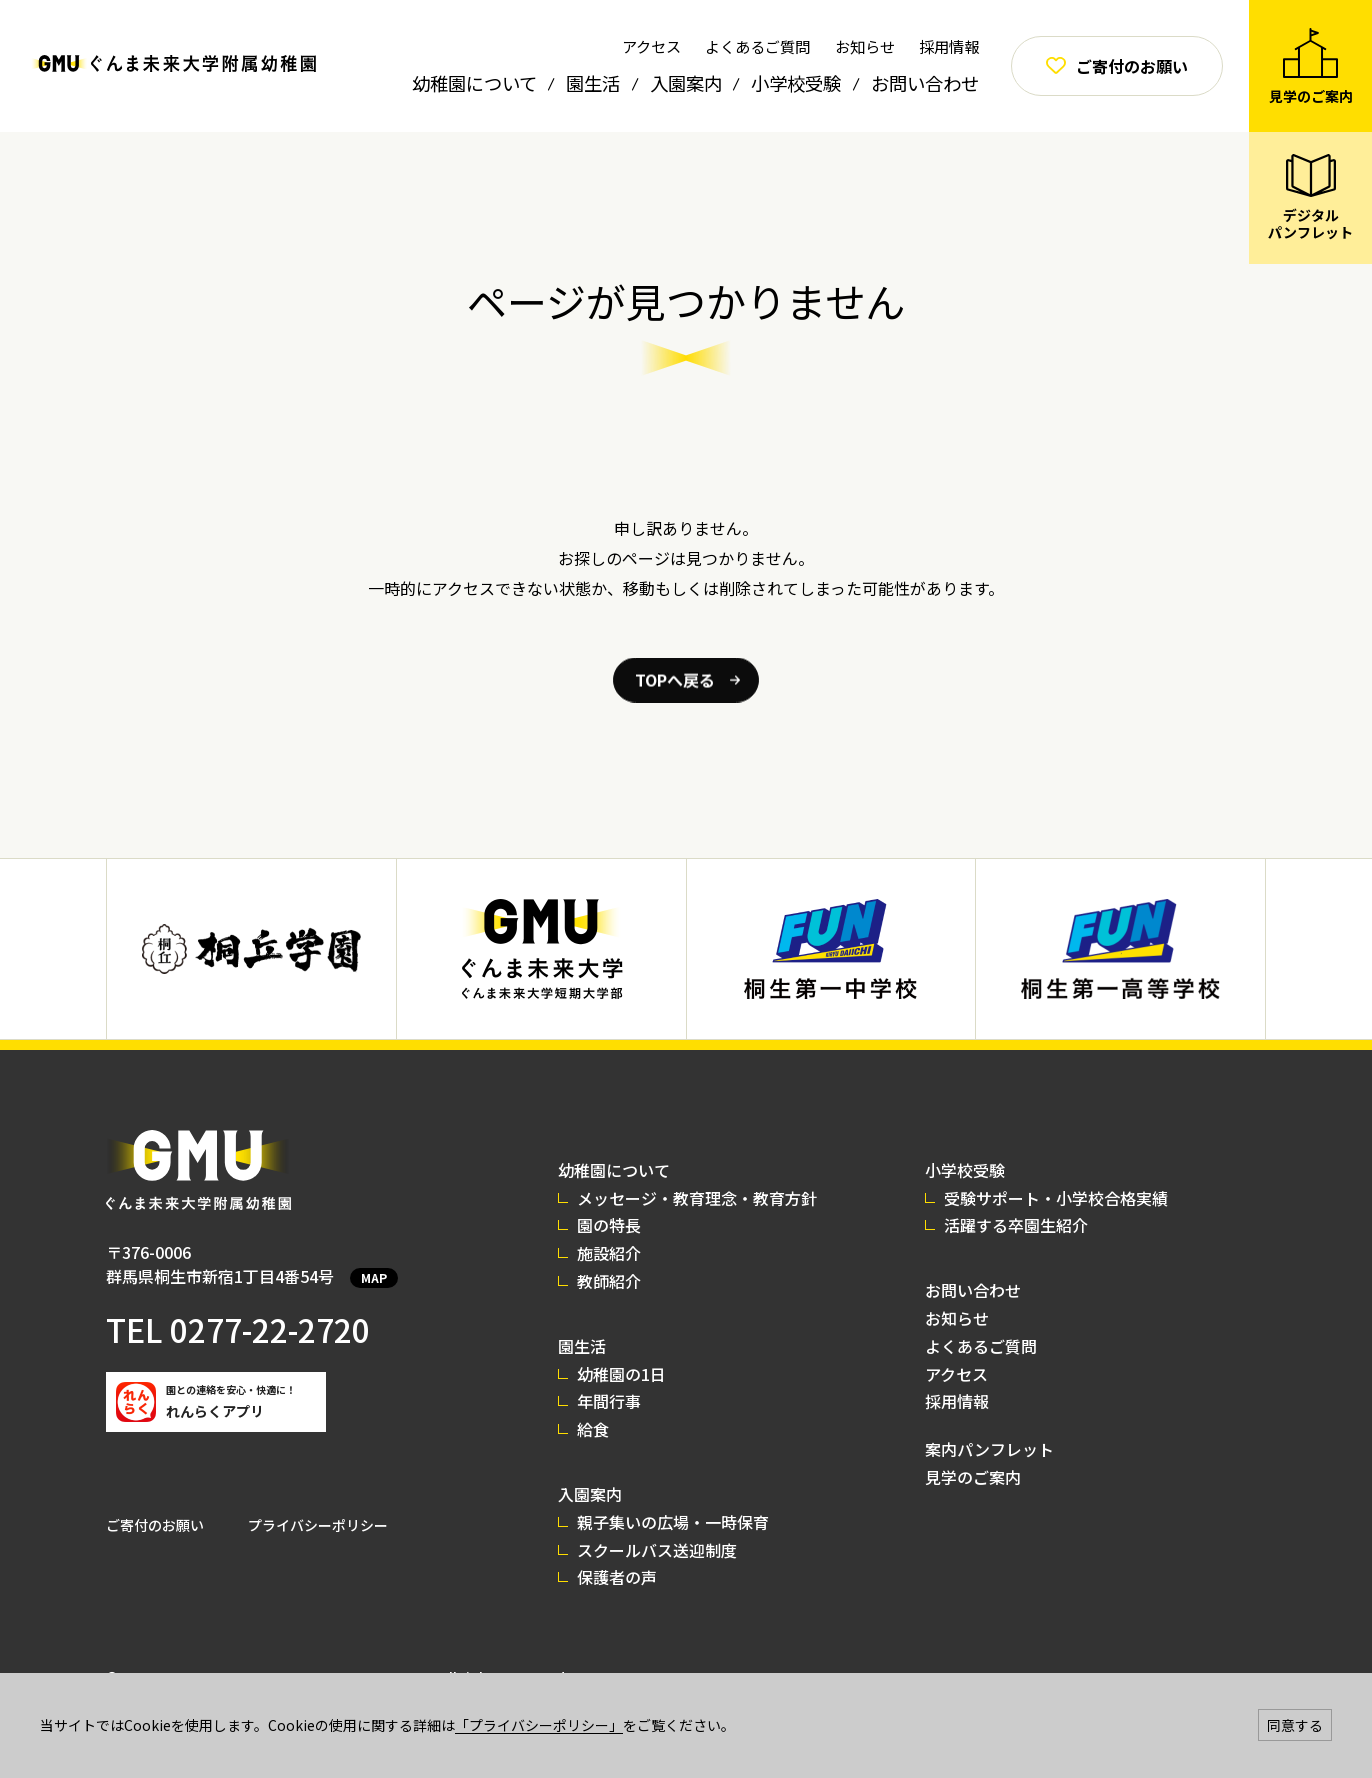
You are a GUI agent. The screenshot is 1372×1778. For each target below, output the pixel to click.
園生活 (593, 83)
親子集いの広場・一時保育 (673, 1522)
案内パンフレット (989, 1449)
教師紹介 (609, 1281)
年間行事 (609, 1401)
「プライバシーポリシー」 (539, 1725)
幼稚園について (474, 83)
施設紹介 (609, 1253)
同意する (1295, 1725)
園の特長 (609, 1225)
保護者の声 (617, 1577)
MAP (374, 1277)
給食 (593, 1429)
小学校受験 (796, 83)
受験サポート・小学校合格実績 (1056, 1198)
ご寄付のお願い (155, 1525)
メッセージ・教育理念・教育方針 (697, 1198)
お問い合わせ (925, 83)
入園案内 (686, 83)
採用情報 (949, 46)
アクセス (651, 46)
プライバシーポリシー (318, 1525)
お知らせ (865, 46)
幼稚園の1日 (621, 1374)
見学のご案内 (973, 1477)
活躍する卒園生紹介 (1016, 1225)
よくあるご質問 (757, 46)
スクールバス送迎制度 (657, 1550)
